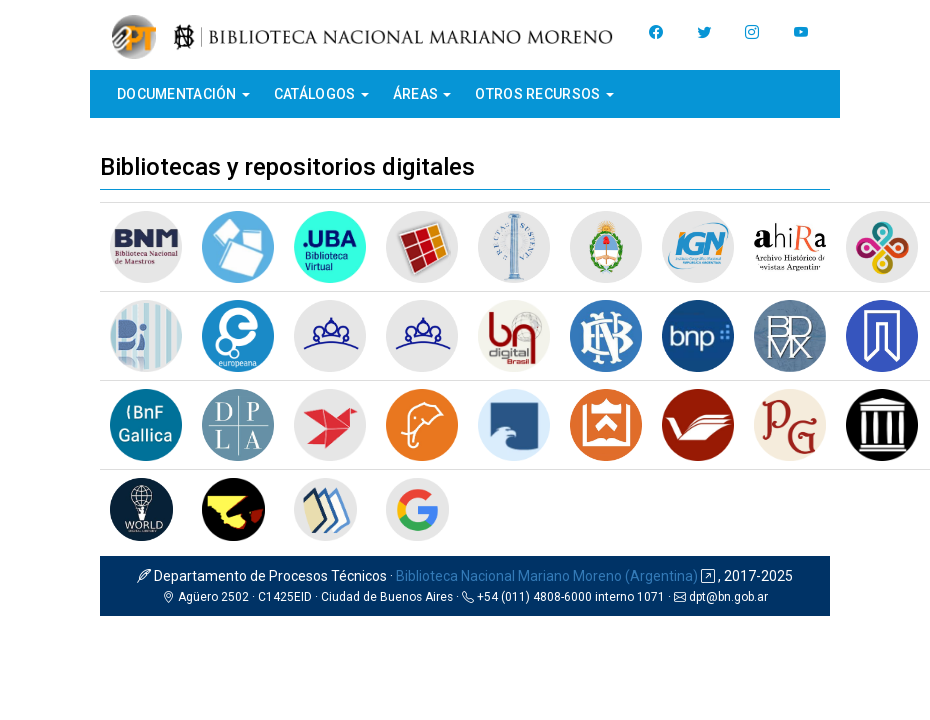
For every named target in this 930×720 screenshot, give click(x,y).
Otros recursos (544, 94)
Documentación (183, 94)
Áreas (422, 94)
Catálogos (321, 94)
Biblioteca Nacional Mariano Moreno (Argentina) (547, 576)
